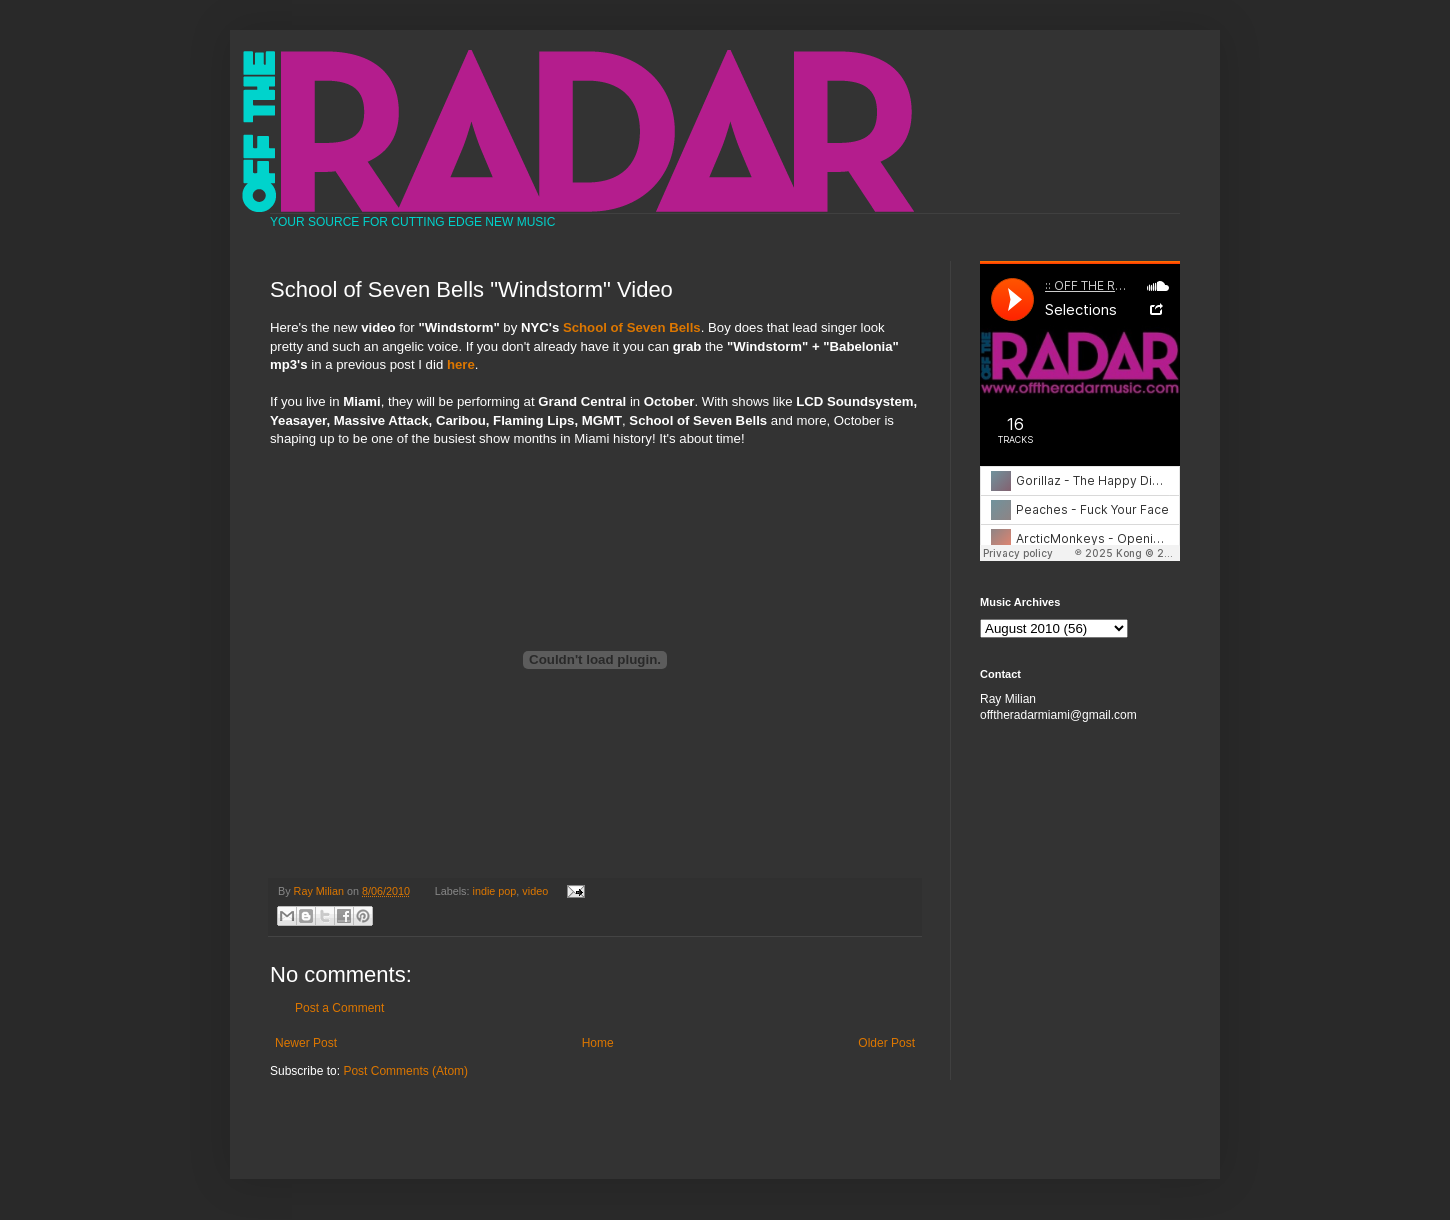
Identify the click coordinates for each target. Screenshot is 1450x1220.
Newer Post (306, 1043)
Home (598, 1043)
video (535, 891)
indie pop (495, 891)
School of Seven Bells (632, 327)
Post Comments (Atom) (405, 1071)
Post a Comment (339, 1008)
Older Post (886, 1043)
